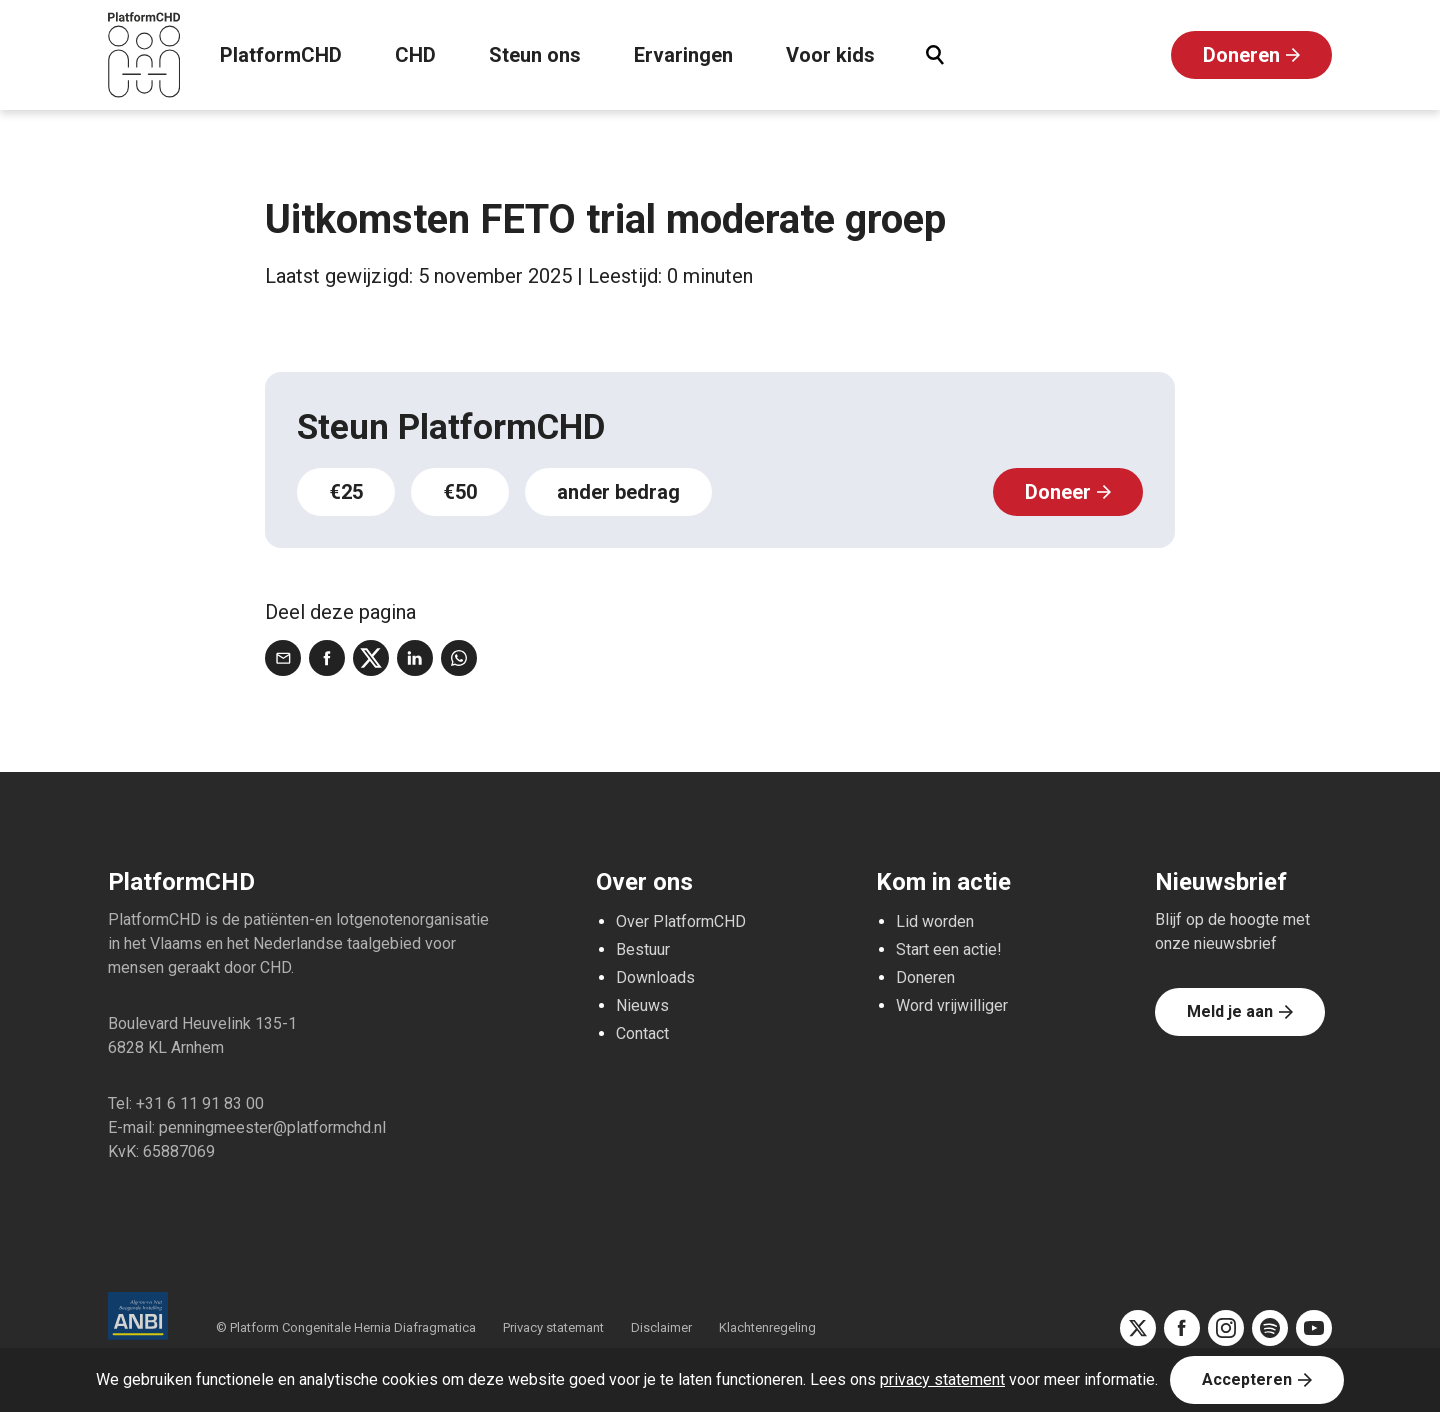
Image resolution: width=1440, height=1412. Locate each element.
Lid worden (935, 921)
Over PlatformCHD (681, 921)
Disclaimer (661, 1327)
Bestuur (643, 949)
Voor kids (830, 55)
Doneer (1058, 492)
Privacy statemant (553, 1327)
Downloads (655, 977)
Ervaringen (683, 55)
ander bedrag (618, 492)
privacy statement (942, 1379)
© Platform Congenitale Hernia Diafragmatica (347, 1327)
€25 (346, 492)
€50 (460, 492)
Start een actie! (949, 949)
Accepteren (1247, 1379)
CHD (415, 55)
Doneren (1241, 55)
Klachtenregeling (767, 1327)
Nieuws (642, 1005)
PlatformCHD (281, 55)
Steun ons (535, 55)
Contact (642, 1033)
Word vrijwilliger (952, 1005)
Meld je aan (1230, 1011)
